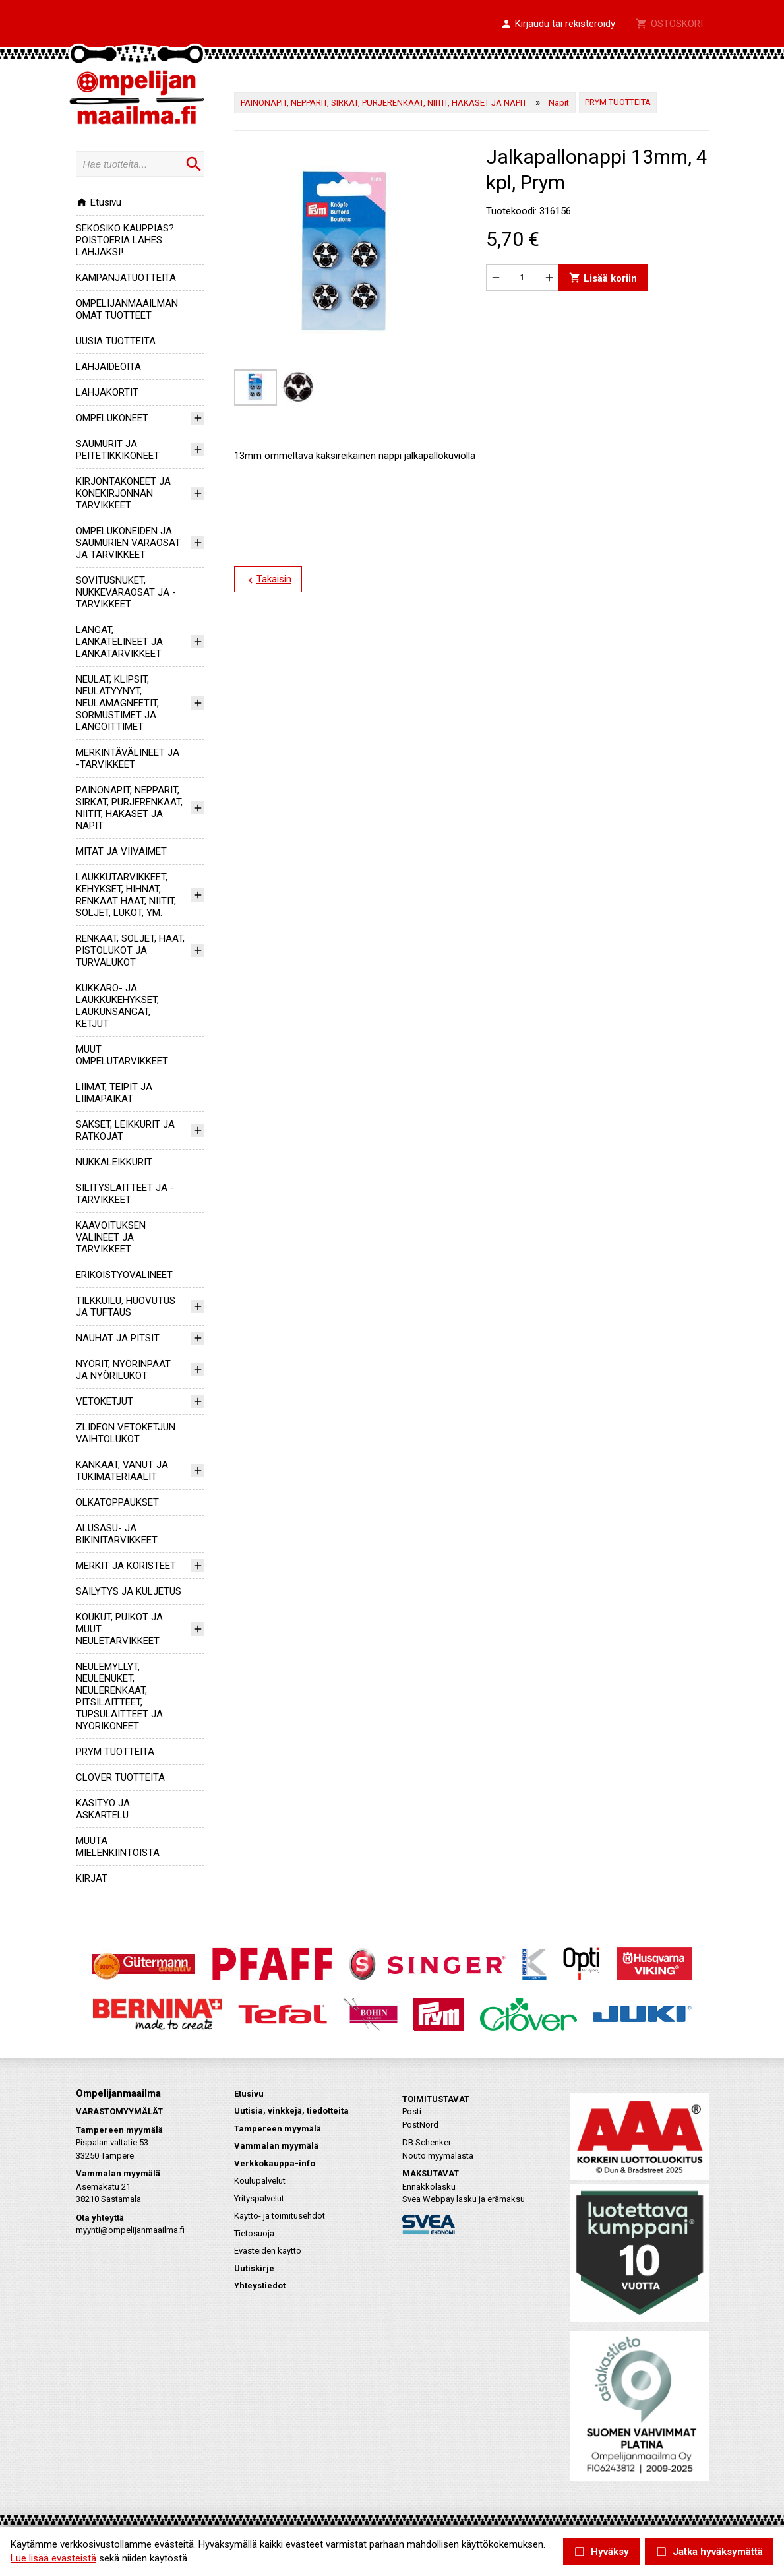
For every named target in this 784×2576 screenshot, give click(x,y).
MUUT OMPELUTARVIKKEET (122, 1055)
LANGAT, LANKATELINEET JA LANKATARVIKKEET (119, 641)
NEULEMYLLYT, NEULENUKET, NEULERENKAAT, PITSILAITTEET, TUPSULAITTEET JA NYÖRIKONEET (119, 1696)
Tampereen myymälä (277, 2128)
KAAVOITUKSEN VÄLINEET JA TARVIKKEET (111, 1237)
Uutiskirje (254, 2268)
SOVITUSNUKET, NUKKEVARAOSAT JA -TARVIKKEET (126, 592)
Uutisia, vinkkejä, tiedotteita (291, 2111)
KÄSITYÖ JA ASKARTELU (103, 1809)
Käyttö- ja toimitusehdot (279, 2216)
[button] (558, 24)
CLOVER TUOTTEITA (120, 1777)
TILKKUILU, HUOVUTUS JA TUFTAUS (125, 1306)
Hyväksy (601, 2552)
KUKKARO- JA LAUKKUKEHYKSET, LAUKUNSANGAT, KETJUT (117, 1005)
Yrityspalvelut (259, 2198)
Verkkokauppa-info (274, 2163)
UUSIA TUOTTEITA (116, 341)
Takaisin (267, 579)
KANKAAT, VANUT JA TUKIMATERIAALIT (122, 1471)
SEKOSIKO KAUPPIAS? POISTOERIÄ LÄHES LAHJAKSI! (125, 240)
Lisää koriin (602, 277)
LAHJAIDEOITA (108, 367)
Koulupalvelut (260, 2181)
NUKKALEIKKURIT (114, 1162)
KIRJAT (91, 1878)
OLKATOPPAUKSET (117, 1502)
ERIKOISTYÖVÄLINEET (124, 1275)
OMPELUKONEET (112, 418)
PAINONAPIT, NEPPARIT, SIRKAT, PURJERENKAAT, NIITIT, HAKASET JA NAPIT (129, 808)
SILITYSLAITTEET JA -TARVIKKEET (125, 1194)
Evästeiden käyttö (267, 2250)
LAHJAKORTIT (107, 392)
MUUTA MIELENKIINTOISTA (118, 1846)
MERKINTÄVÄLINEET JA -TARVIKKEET (127, 758)
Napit (559, 102)
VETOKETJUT (104, 1401)
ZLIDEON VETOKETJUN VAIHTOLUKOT (125, 1433)
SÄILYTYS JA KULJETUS (128, 1591)
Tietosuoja (254, 2233)
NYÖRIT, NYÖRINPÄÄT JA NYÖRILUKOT (123, 1370)
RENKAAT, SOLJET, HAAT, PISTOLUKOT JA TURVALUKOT (130, 950)
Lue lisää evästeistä (53, 2558)
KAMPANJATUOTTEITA (126, 278)
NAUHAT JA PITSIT (118, 1338)
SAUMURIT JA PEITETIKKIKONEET (118, 450)
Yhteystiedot (260, 2285)
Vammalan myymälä (276, 2146)
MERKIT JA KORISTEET (126, 1566)
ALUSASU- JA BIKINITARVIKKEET (117, 1534)
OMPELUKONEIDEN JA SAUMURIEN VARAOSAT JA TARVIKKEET (128, 543)
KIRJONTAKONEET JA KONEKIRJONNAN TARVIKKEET (123, 493)
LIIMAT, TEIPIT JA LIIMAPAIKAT (114, 1093)
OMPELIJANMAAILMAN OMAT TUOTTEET (127, 309)
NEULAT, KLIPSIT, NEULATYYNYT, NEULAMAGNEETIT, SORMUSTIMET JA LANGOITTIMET (117, 703)
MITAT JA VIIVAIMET (121, 851)
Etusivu (98, 202)
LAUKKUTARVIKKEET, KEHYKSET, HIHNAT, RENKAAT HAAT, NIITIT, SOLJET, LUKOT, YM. (126, 895)
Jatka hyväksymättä (709, 2552)
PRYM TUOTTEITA (115, 1752)
